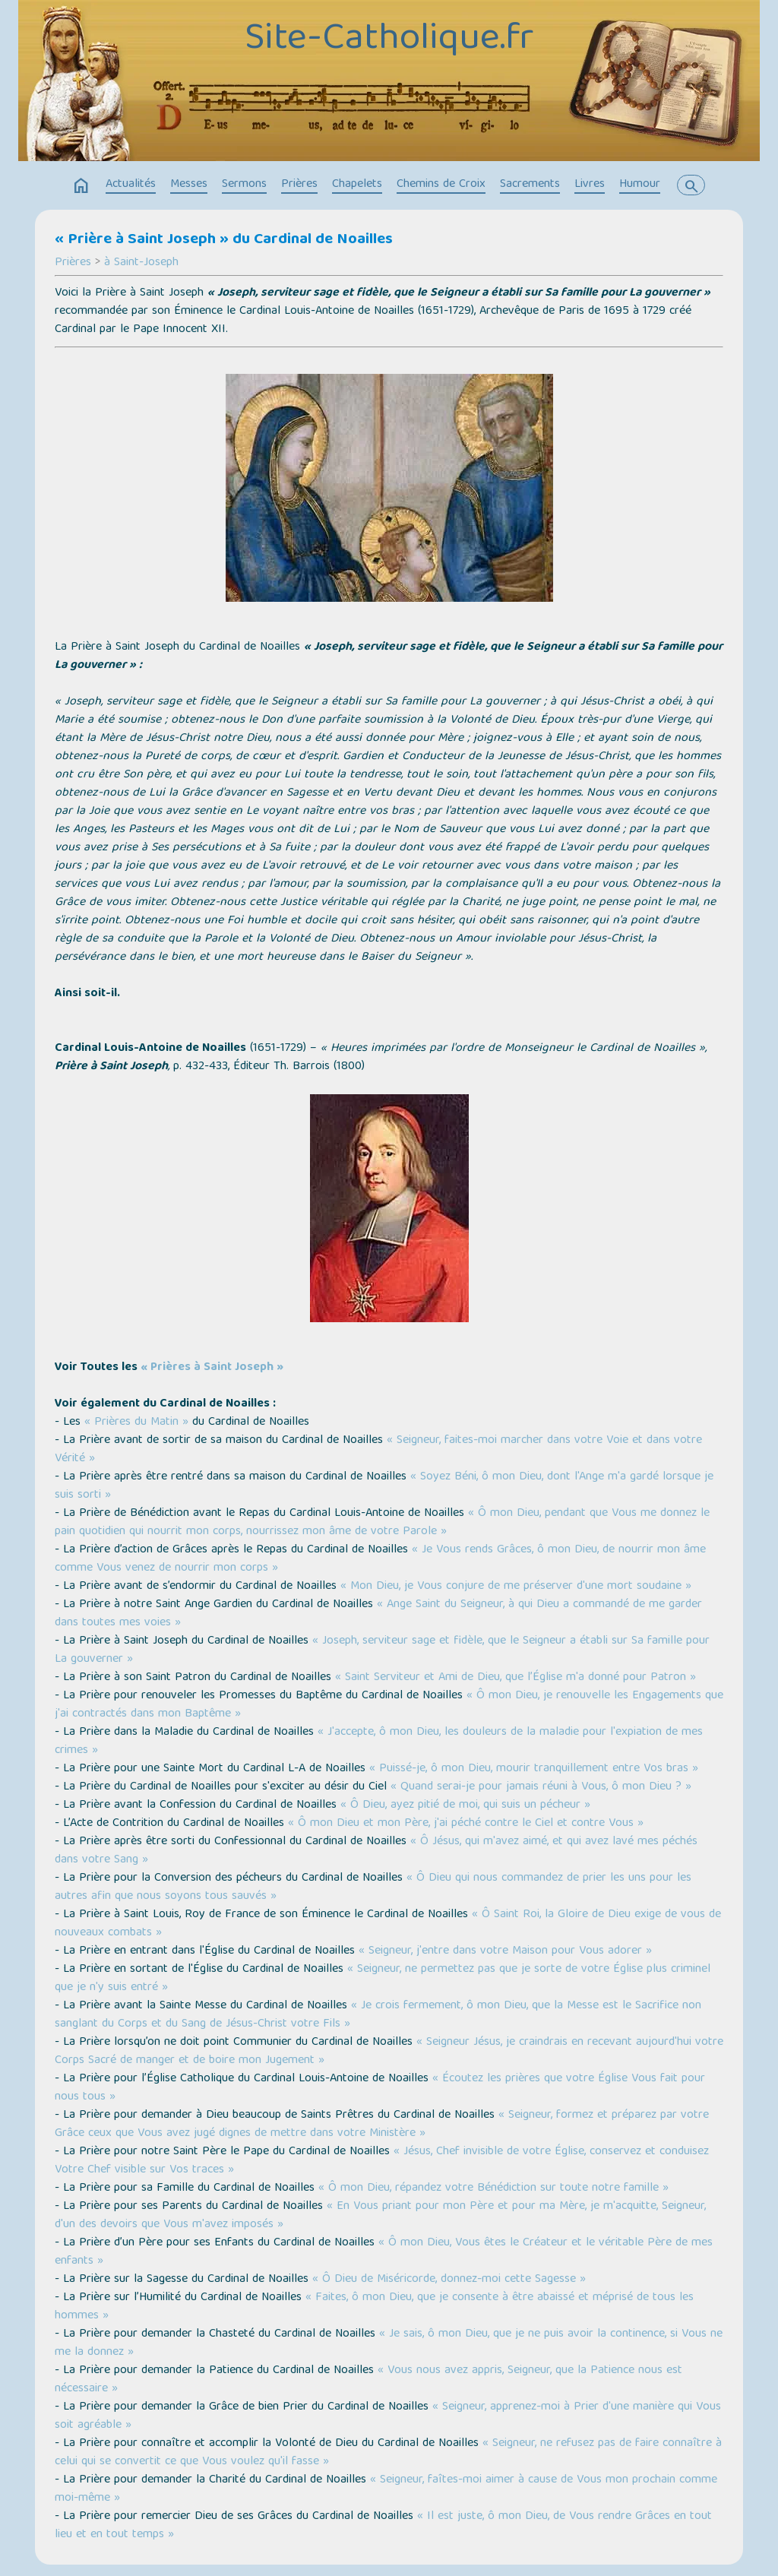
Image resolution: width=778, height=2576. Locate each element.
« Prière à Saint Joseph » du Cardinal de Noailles (224, 240)
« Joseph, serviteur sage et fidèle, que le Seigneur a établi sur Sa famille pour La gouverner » (382, 1650)
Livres (589, 184)
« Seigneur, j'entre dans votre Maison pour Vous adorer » (505, 1951)
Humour (639, 184)
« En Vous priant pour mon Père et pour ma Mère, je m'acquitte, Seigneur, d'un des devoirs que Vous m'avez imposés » (380, 2216)
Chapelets (357, 184)
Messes (188, 184)
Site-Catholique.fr (389, 40)
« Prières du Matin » (136, 1422)
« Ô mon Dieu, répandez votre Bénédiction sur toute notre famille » (493, 2188)
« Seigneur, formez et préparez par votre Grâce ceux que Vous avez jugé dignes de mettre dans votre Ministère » (382, 2124)
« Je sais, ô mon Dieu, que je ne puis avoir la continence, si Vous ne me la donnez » (389, 2343)
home (81, 186)
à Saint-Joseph (141, 263)
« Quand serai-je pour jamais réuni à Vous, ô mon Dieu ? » (541, 1787)
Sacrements (530, 184)
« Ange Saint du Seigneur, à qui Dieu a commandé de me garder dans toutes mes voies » (378, 1614)
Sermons (244, 184)
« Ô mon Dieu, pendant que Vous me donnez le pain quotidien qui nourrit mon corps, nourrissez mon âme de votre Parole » (382, 1523)
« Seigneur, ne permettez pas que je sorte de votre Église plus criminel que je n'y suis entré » (382, 1978)
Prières (299, 184)
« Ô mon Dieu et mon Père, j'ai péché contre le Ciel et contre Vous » (466, 1823)
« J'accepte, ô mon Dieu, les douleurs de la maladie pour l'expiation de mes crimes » (379, 1741)
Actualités (131, 184)
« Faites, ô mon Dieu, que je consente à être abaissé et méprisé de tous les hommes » (374, 2307)
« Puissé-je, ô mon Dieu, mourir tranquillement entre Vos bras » (533, 1769)
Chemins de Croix (441, 184)
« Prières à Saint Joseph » (212, 1367)
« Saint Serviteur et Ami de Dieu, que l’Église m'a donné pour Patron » (515, 1677)
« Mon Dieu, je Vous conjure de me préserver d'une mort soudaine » (515, 1586)
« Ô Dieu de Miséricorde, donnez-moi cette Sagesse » (449, 2279)
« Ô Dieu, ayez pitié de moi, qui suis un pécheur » (465, 1805)
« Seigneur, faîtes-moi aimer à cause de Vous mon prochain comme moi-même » (386, 2489)
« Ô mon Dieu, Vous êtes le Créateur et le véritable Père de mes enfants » (384, 2252)
